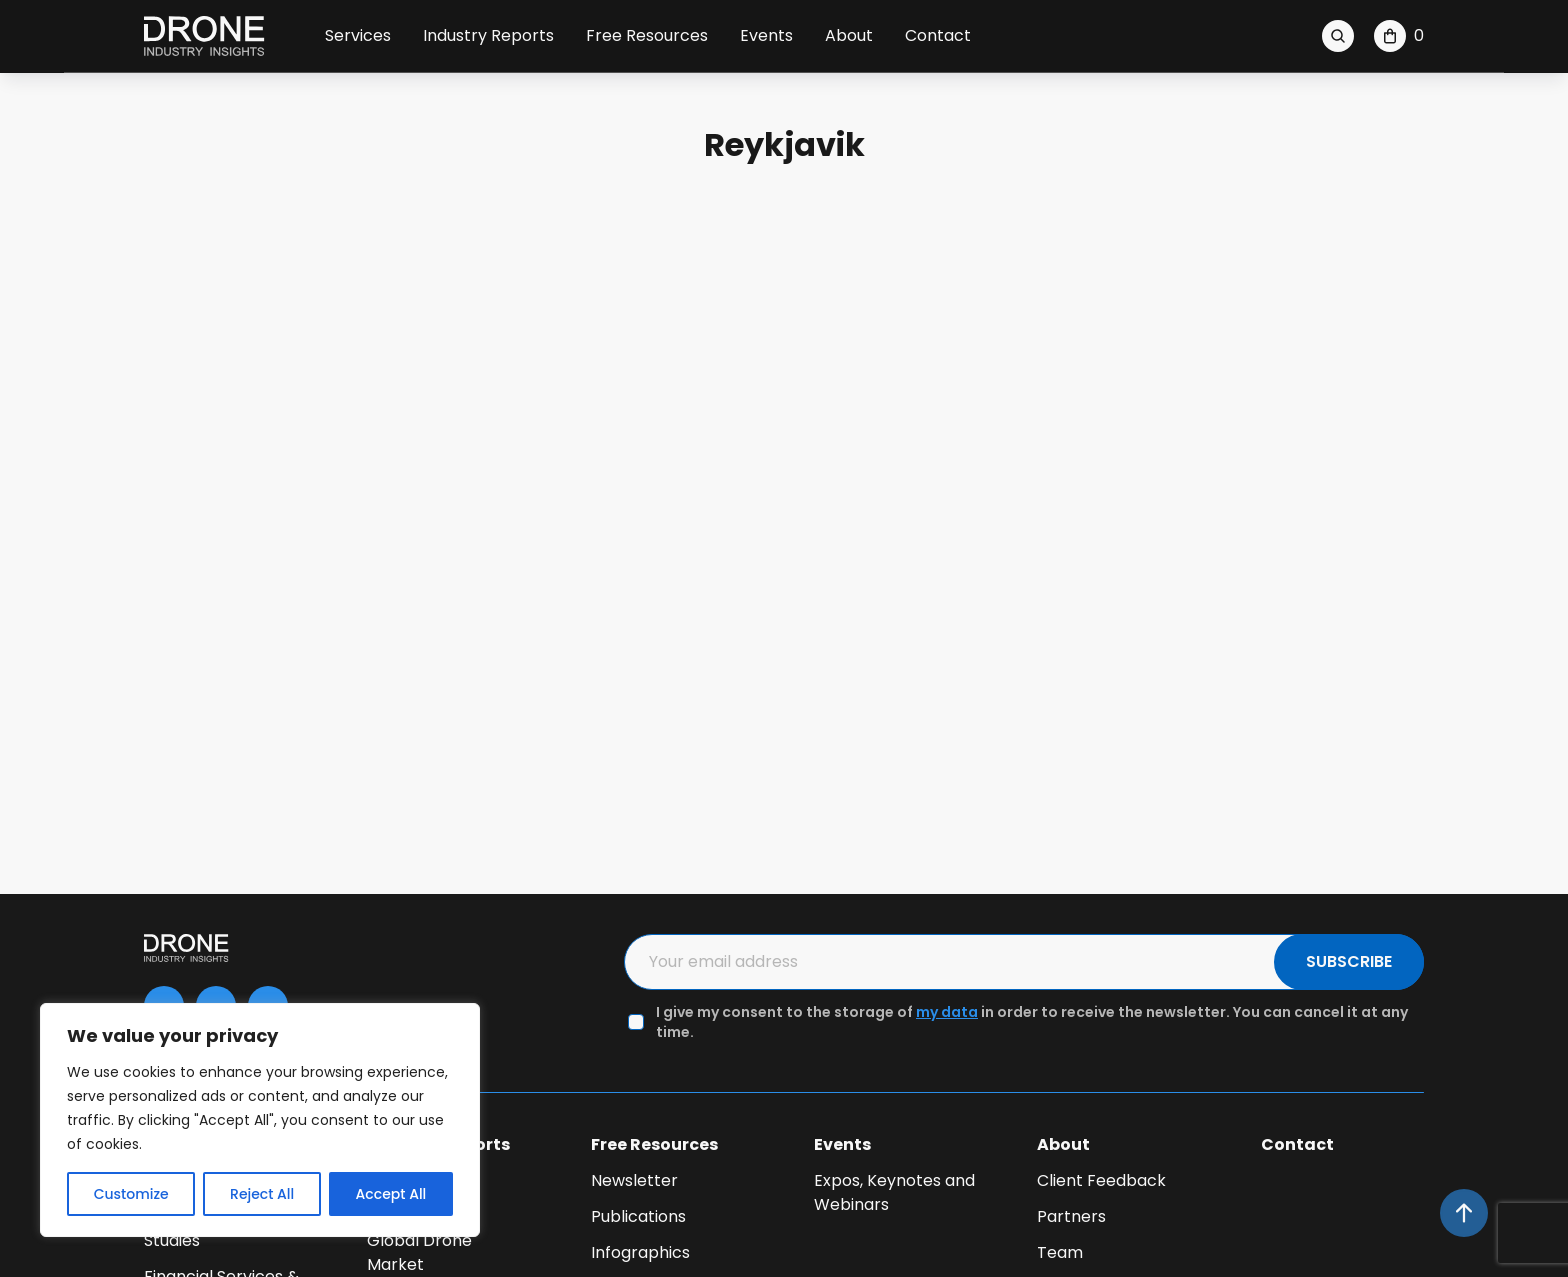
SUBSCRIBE (1349, 961)
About (849, 35)
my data (947, 1012)
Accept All (391, 1194)
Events (766, 35)
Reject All (262, 1194)
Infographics (640, 1252)
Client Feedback (1101, 1180)
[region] (260, 1120)
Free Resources (647, 35)
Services (358, 35)
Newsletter (634, 1180)
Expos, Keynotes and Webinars (894, 1192)
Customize (131, 1194)
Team (1060, 1252)
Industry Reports (488, 35)
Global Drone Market (419, 1252)
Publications (638, 1216)
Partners (1071, 1216)
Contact (938, 35)
